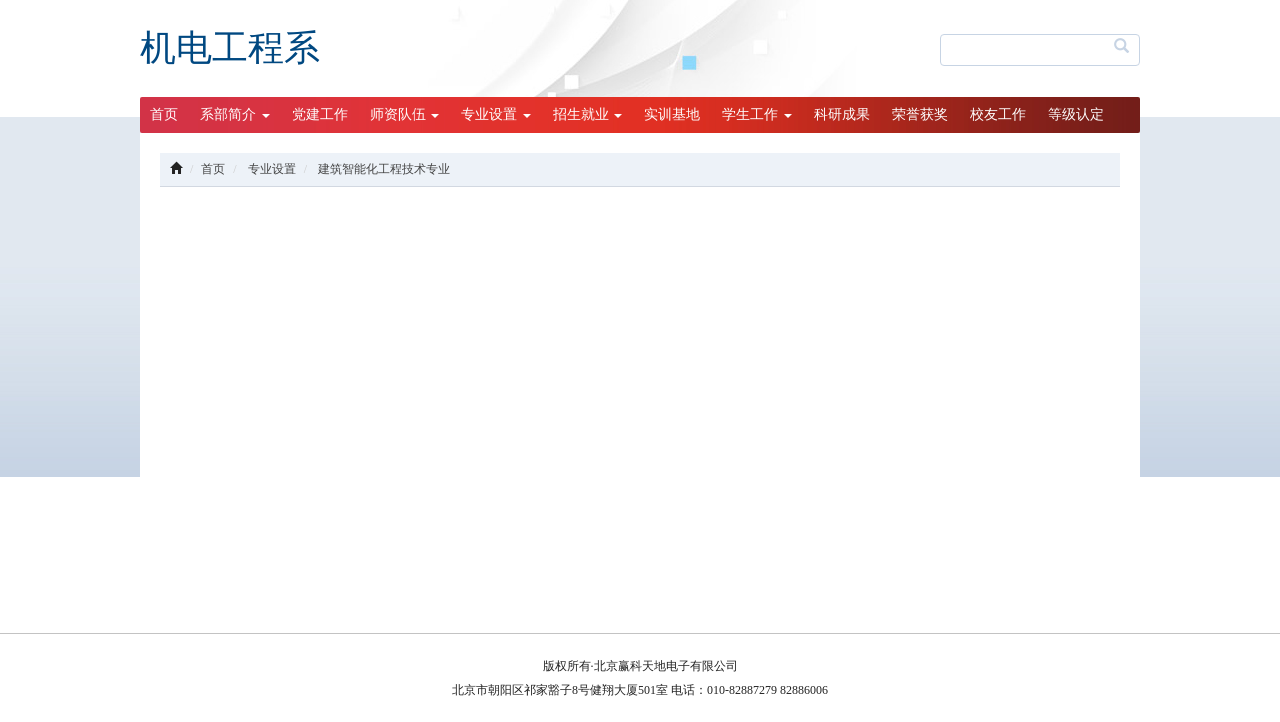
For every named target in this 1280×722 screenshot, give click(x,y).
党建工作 (320, 114)
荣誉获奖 (920, 114)
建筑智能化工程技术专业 (384, 169)
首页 (164, 114)
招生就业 (588, 114)
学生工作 (757, 114)
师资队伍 (405, 114)
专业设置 (496, 114)
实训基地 (672, 114)
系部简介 (235, 114)
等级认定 (1076, 114)
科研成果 (842, 114)
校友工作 (998, 114)
